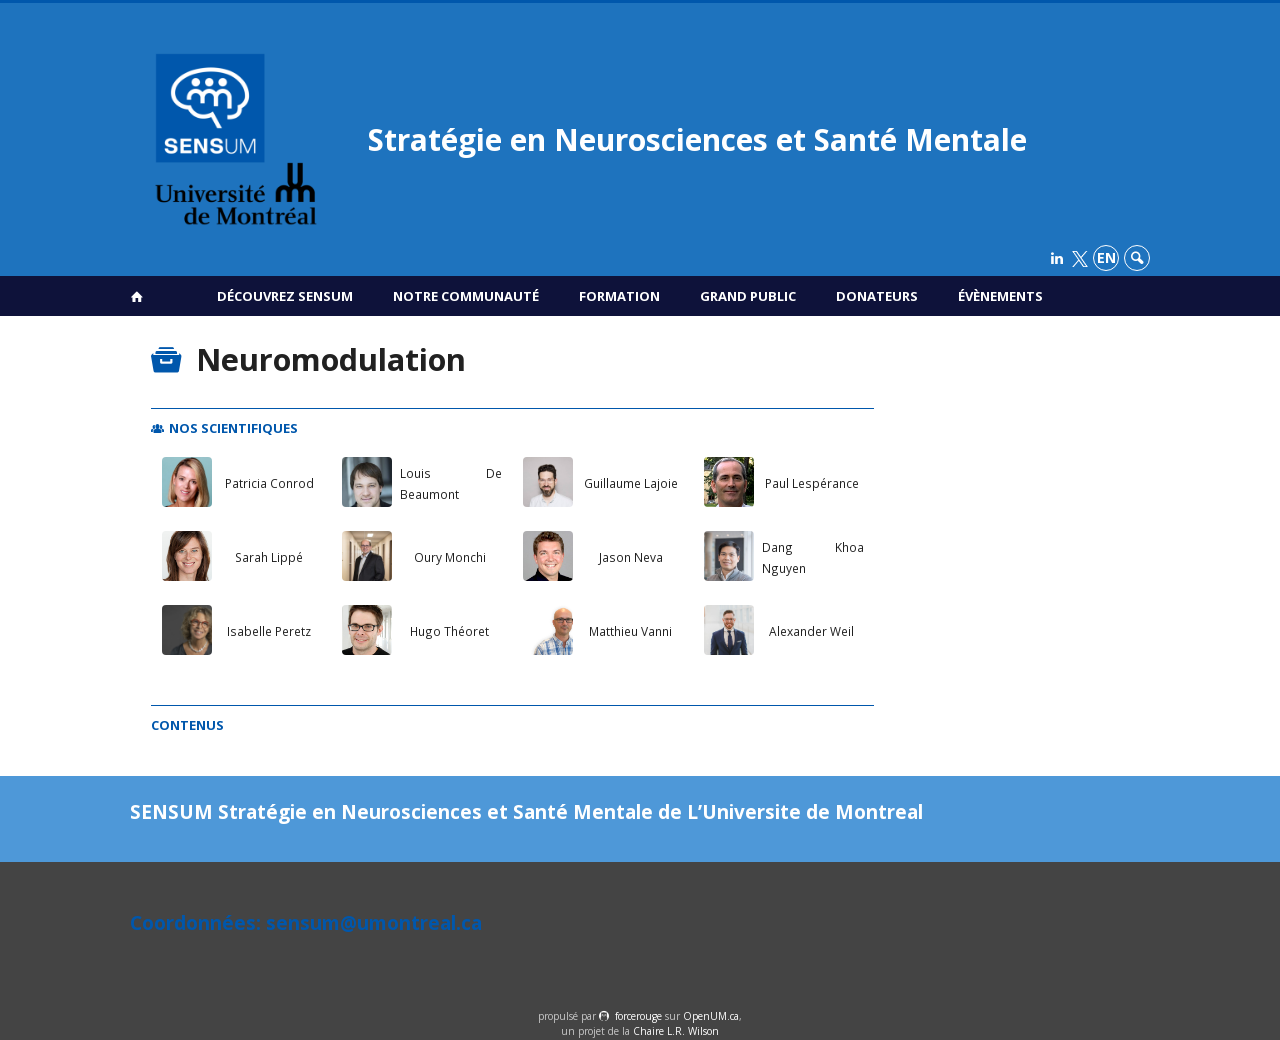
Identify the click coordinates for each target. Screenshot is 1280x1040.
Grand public (748, 296)
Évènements (1000, 296)
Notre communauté (466, 296)
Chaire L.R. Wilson (676, 1031)
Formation (619, 296)
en (1106, 257)
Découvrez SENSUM (285, 296)
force (638, 1016)
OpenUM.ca (711, 1016)
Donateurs (877, 296)
